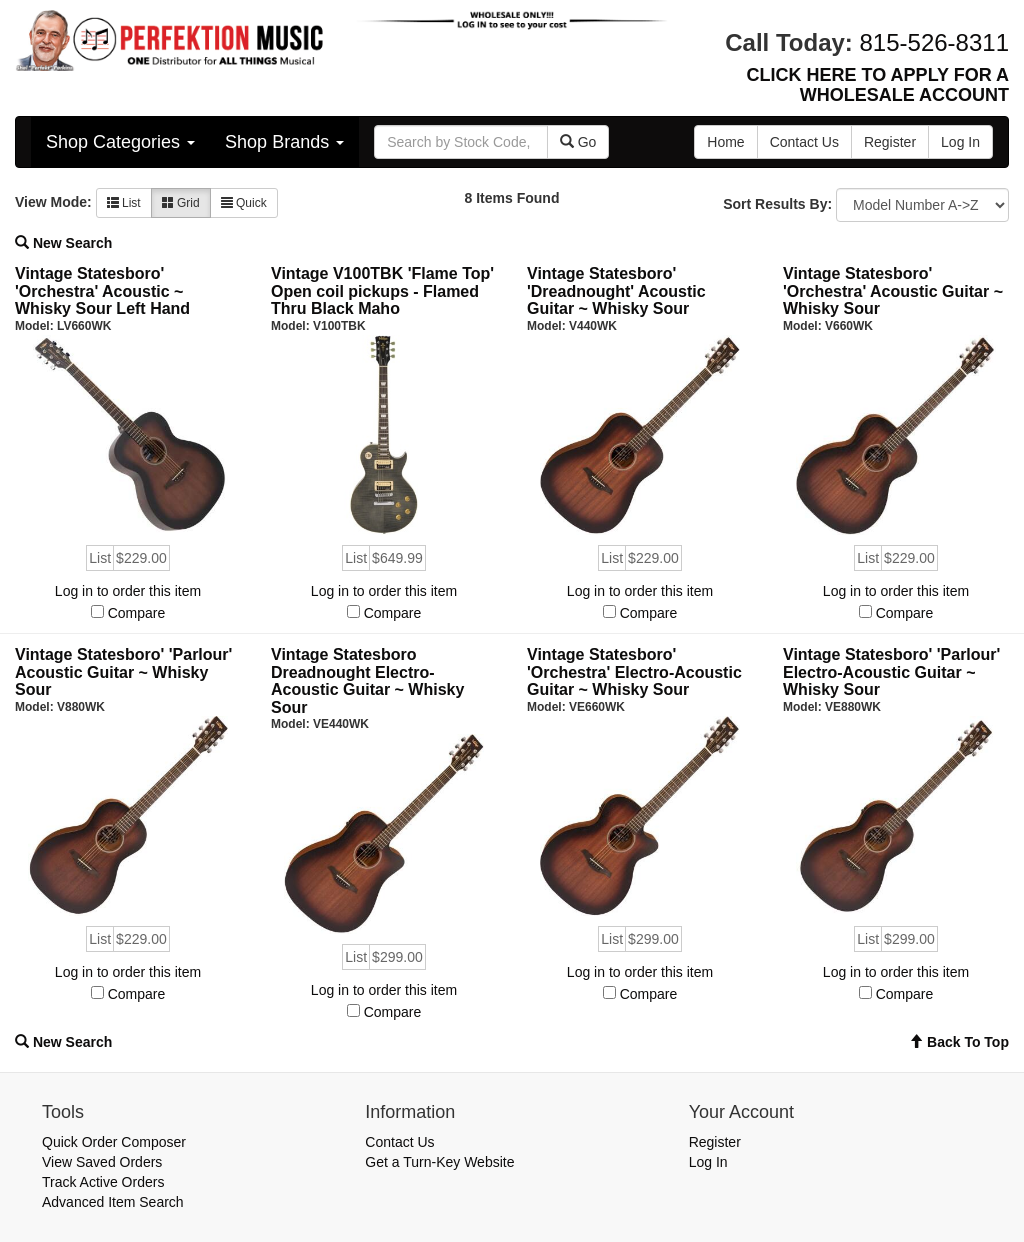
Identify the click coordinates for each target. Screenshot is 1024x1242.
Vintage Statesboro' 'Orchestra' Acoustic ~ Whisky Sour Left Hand (102, 291)
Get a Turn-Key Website (439, 1162)
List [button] (124, 203)
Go (578, 142)
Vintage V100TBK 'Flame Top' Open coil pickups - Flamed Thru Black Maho (382, 291)
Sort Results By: (777, 204)
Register (715, 1142)
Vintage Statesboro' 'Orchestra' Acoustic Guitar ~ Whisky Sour (893, 291)
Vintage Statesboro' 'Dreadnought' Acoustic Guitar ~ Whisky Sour (616, 291)
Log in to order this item (128, 591)
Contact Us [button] (804, 142)
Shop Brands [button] (284, 142)
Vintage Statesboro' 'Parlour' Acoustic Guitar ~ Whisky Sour (123, 672)
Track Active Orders (103, 1182)
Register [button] (890, 142)
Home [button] (725, 142)
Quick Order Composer (114, 1142)
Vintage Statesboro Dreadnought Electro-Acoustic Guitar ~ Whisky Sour (367, 681)
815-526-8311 (934, 42)
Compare (137, 613)
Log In (708, 1162)
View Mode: (53, 202)
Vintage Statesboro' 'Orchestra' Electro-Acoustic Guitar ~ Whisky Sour (634, 672)
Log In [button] (960, 142)
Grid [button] (181, 203)
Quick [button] (244, 203)
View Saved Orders (102, 1162)
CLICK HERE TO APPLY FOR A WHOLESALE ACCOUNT (878, 85)
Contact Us (399, 1142)
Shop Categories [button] (120, 142)
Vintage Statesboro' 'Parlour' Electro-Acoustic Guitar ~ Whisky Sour (891, 672)
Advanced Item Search (113, 1202)
